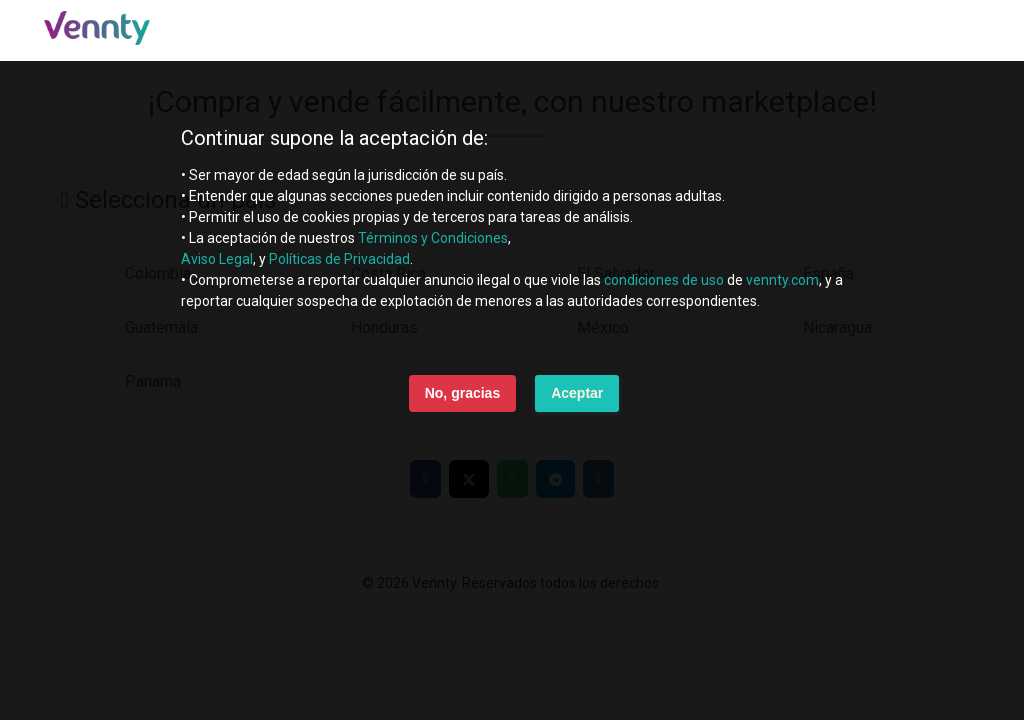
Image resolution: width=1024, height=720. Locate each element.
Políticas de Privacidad (339, 259)
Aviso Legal (217, 259)
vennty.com (782, 280)
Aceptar (577, 393)
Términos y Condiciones (433, 238)
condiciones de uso (664, 280)
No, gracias (462, 393)
